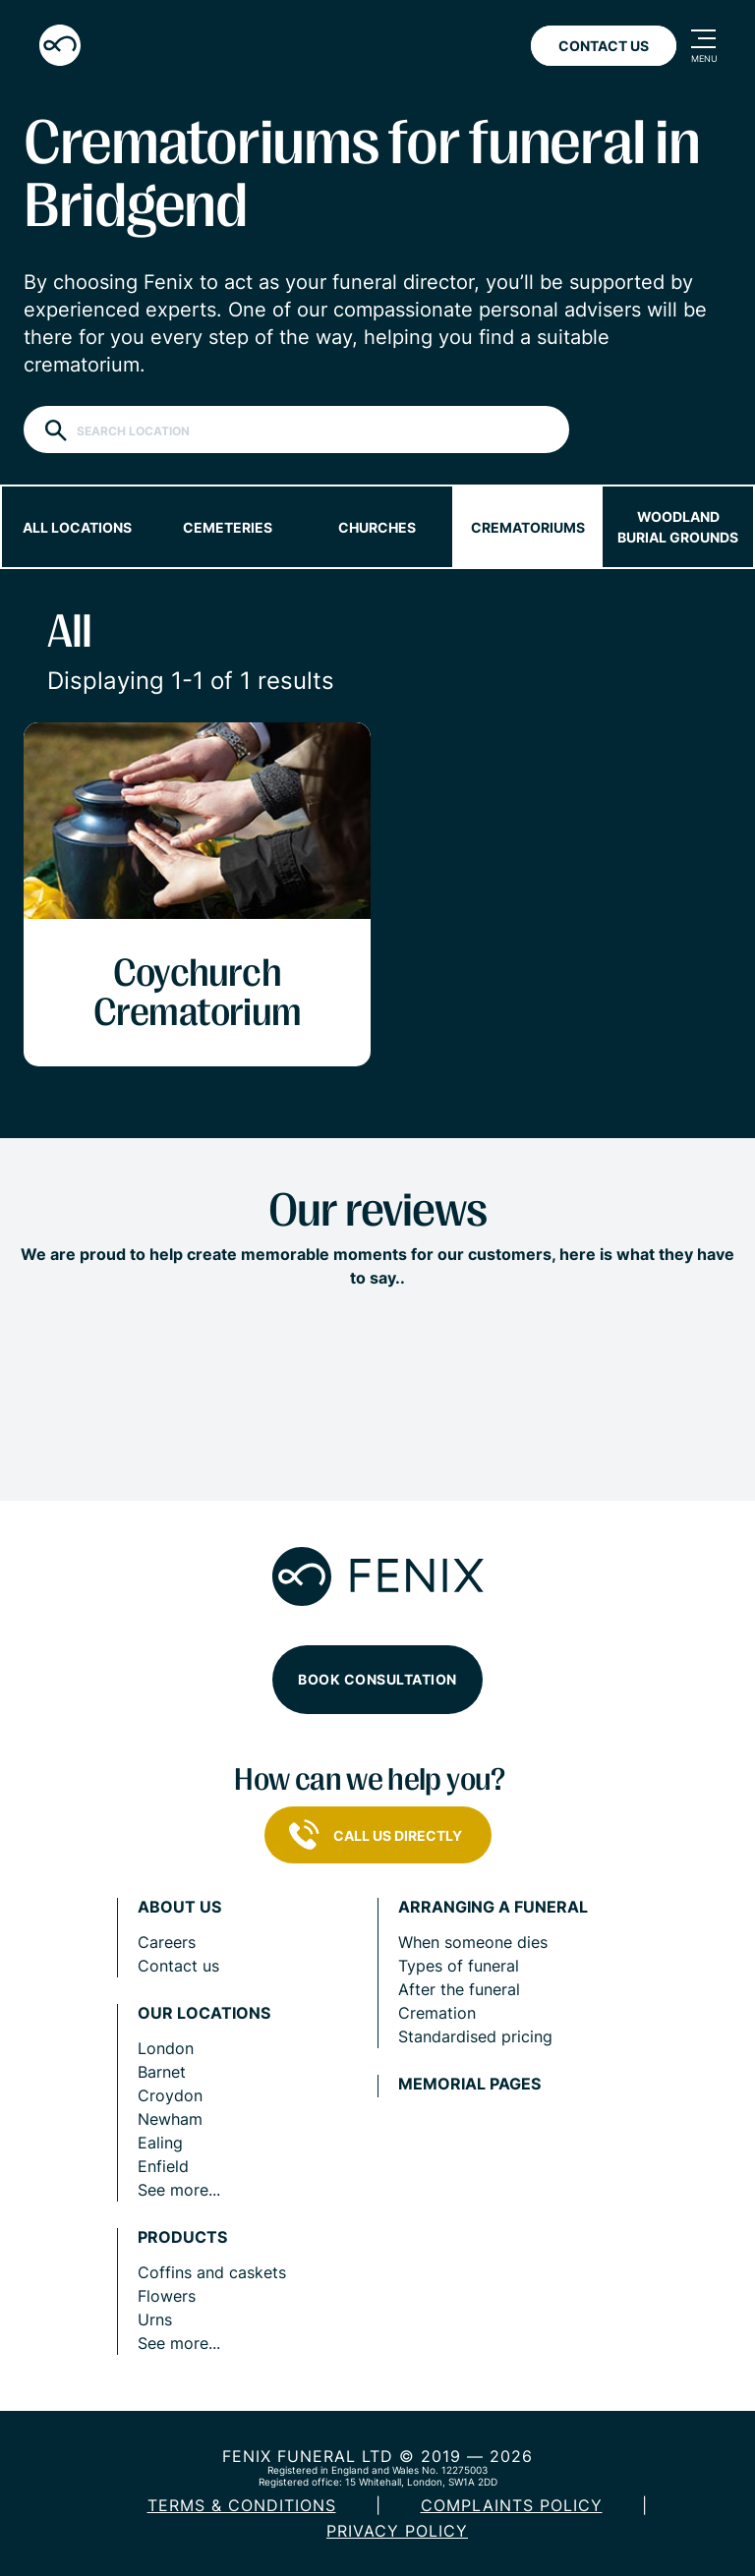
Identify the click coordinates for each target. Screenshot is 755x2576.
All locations (77, 527)
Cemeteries (227, 527)
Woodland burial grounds (677, 526)
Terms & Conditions (241, 2505)
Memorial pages (469, 2084)
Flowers (167, 2296)
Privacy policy (397, 2531)
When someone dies (473, 1942)
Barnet (162, 2072)
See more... (179, 2190)
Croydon (170, 2095)
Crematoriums (528, 527)
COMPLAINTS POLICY (512, 2505)
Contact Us (603, 45)
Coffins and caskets (212, 2272)
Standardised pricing (475, 2036)
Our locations (204, 2013)
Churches (377, 527)
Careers (167, 1942)
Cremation (437, 2013)
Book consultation (377, 1679)
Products (182, 2237)
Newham (170, 2119)
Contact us (178, 1965)
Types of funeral (458, 1965)
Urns (155, 2319)
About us (179, 1907)
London (166, 2048)
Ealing (160, 2142)
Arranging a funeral (493, 1907)
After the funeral (459, 1989)
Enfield (163, 2166)
